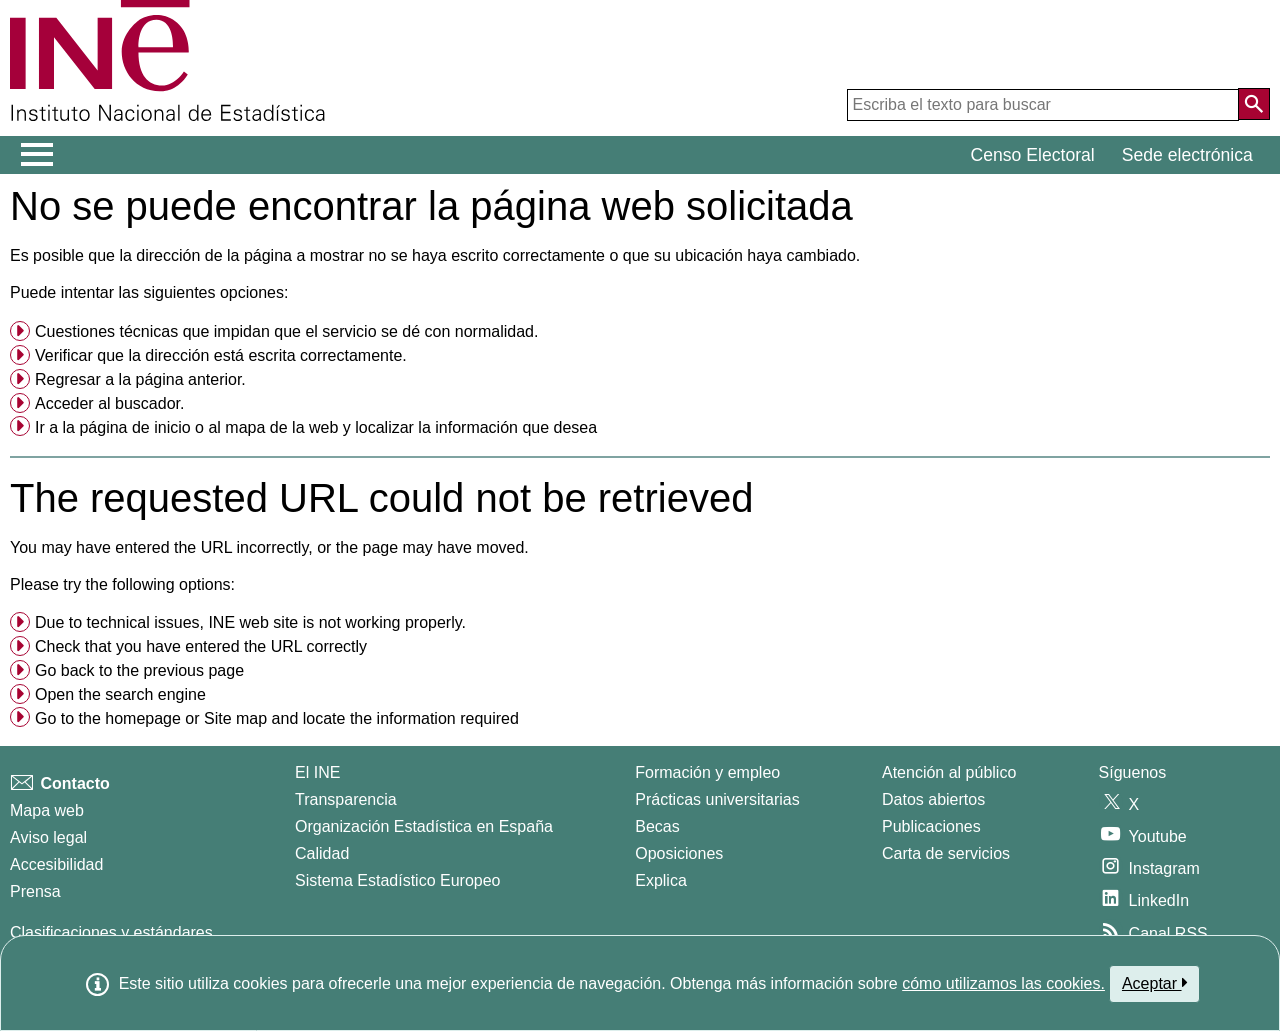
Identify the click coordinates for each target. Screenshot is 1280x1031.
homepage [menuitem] (143, 718)
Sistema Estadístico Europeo (397, 880)
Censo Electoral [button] (1033, 155)
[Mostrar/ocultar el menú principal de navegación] (37, 155)
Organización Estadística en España (424, 826)
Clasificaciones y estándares (111, 932)
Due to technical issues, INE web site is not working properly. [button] (250, 622)
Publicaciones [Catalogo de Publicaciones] (931, 826)
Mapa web (47, 810)
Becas (657, 826)
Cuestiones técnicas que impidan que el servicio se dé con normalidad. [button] (286, 331)
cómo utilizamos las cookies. (1003, 983)
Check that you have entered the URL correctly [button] (201, 646)
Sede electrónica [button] (1187, 155)
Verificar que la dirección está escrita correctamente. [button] (221, 355)
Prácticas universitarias (717, 799)
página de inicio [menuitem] (134, 427)
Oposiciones (679, 853)
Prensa (35, 891)
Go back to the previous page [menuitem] (139, 670)
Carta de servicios (946, 853)
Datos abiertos (933, 799)
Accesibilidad (56, 864)
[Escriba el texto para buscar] (1043, 105)
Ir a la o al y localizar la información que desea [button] (316, 427)
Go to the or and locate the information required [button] (277, 718)
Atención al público (949, 772)
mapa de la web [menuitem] (281, 427)
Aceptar (1154, 983)
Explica (661, 880)
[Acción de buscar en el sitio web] (1254, 104)
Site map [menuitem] (235, 718)
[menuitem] (640, 332)
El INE (317, 772)
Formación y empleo (707, 772)
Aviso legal (48, 837)
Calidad (322, 853)
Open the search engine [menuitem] (120, 694)
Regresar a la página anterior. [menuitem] (140, 379)
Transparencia (346, 799)
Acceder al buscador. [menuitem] (109, 403)
